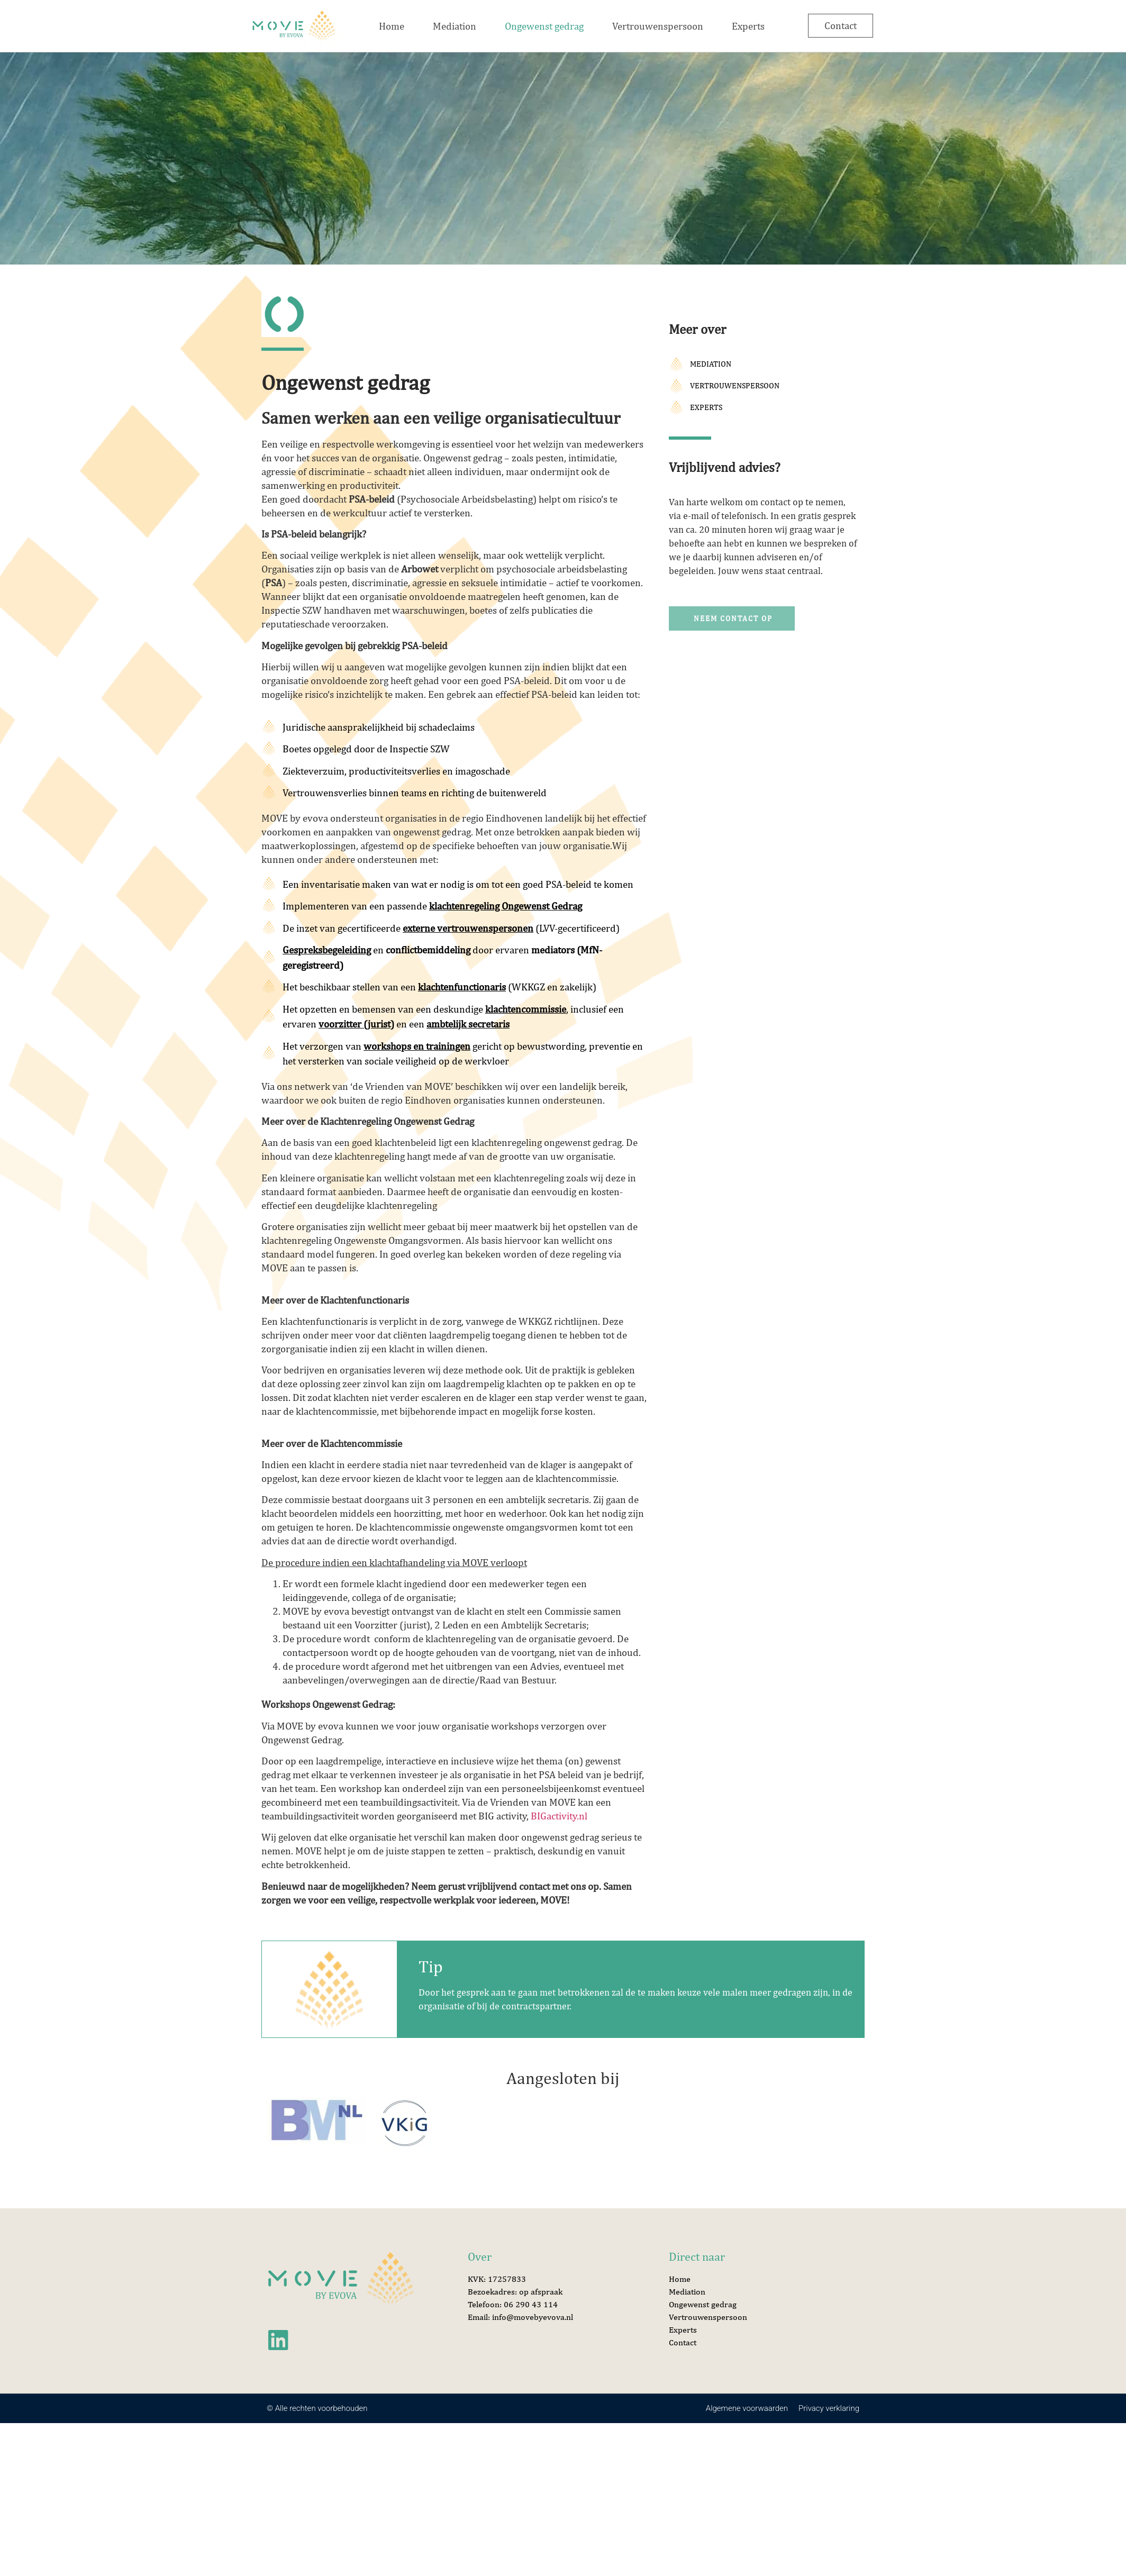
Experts (748, 26)
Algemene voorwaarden (747, 2408)
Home (391, 26)
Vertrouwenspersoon (657, 26)
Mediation (454, 26)
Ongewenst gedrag (544, 26)
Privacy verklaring (828, 2408)
